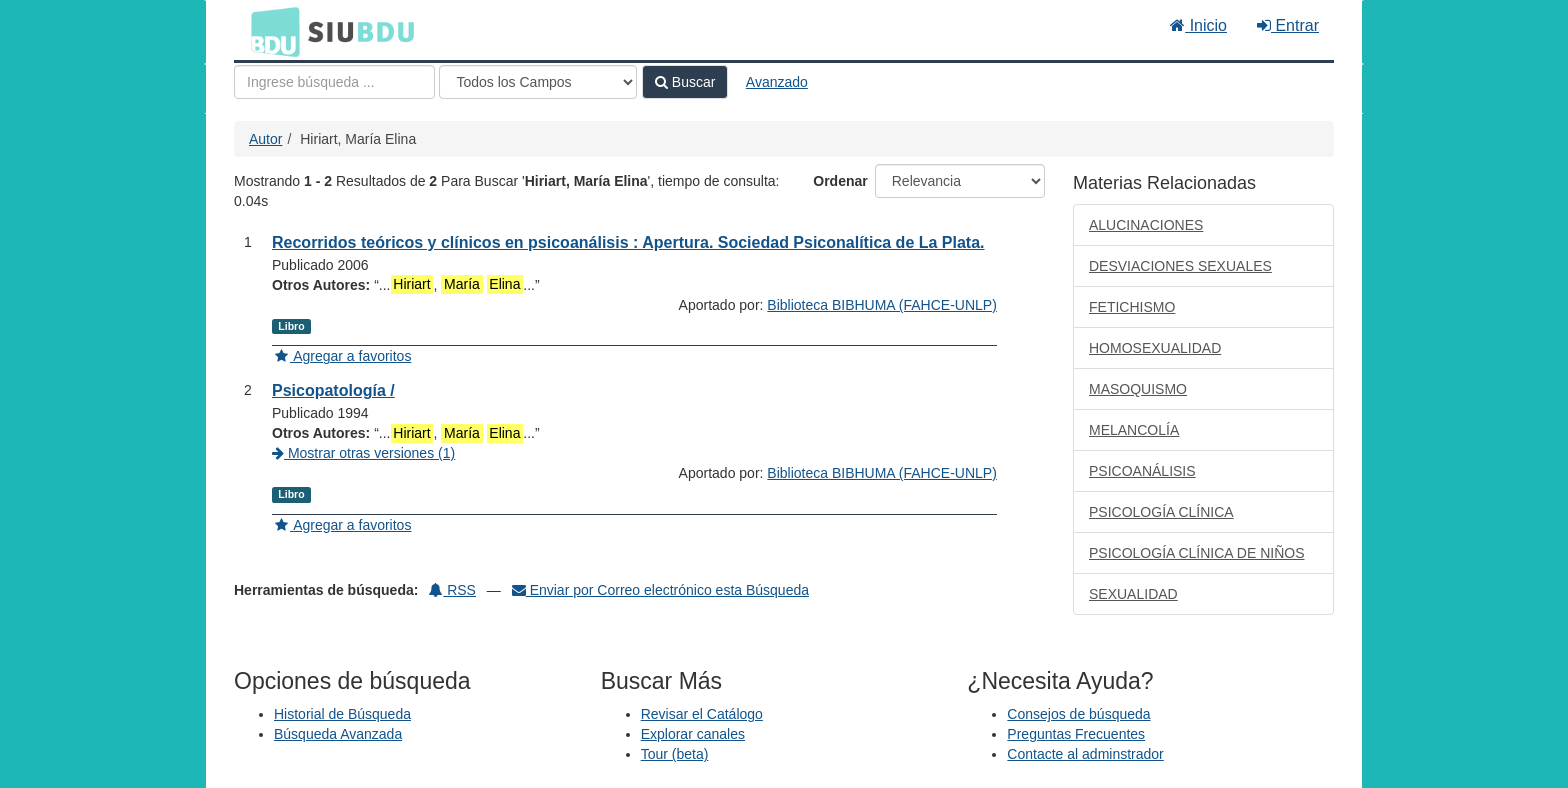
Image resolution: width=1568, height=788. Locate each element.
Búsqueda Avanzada (338, 734)
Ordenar (840, 181)
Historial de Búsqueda (342, 714)
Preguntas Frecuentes (1076, 734)
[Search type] (538, 82)
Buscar (685, 82)
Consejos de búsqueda (1078, 714)
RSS (452, 590)
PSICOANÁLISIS (1142, 471)
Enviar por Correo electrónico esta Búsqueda (660, 590)
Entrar (1288, 25)
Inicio (1198, 25)
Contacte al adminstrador (1085, 754)
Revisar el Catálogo (702, 714)
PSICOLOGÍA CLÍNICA (1161, 512)
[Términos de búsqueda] (334, 82)
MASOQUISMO (1138, 389)
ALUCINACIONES (1146, 225)
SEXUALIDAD (1133, 594)
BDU (270, 31)
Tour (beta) (675, 754)
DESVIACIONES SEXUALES (1180, 266)
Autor (265, 139)
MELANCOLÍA (1134, 430)
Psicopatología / (333, 390)
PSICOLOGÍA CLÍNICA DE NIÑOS (1197, 553)
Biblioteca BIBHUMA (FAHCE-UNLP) (882, 305)
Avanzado (777, 82)
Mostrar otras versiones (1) (363, 453)
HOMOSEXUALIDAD (1155, 348)
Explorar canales (693, 734)
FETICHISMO (1132, 307)
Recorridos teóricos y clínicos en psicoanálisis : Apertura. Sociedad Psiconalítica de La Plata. (628, 242)
